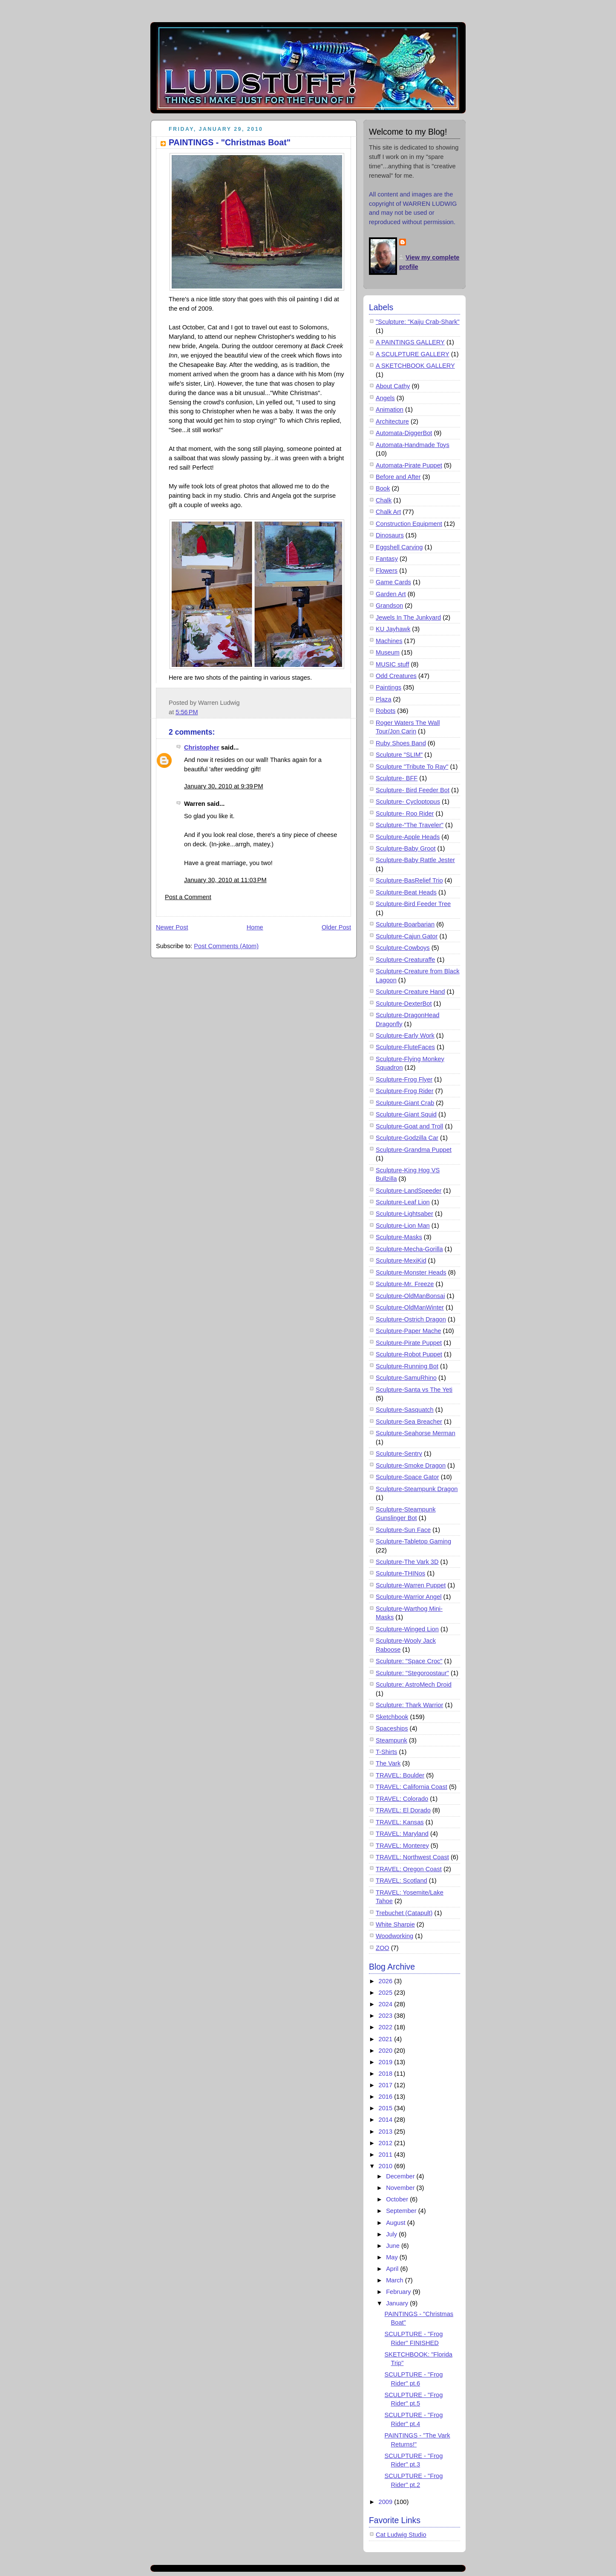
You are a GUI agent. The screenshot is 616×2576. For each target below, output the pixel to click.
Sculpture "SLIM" (399, 754)
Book (383, 488)
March (395, 2280)
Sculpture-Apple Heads (408, 837)
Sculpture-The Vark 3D (407, 1561)
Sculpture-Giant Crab (405, 1102)
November (401, 2187)
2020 (386, 2050)
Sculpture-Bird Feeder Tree (413, 903)
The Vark (388, 1763)
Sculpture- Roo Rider (405, 813)
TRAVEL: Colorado (402, 1798)
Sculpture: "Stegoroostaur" (412, 1673)
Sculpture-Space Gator (407, 1477)
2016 (386, 2096)
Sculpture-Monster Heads (411, 1272)
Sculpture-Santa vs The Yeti (414, 1389)
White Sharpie (395, 1924)
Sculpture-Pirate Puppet (409, 1342)
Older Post (336, 927)
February (399, 2291)
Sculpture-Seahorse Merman (415, 1433)
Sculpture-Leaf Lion (403, 1202)
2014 (386, 2119)
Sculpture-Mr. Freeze (405, 1284)
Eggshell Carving (399, 547)
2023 (386, 2015)
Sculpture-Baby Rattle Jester (415, 860)
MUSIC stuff (392, 664)
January (398, 2303)
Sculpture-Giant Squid (406, 1114)
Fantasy (387, 558)
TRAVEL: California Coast (411, 1786)
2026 (386, 1981)
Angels (385, 398)
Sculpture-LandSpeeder (408, 1190)
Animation (389, 409)
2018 (386, 2073)
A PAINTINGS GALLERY (410, 342)
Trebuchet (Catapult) (404, 1913)
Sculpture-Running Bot (407, 1366)
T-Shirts (386, 1751)
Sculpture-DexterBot (404, 1003)
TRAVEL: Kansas (400, 1822)
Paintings (388, 687)
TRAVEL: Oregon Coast (409, 1869)
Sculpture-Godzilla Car (407, 1137)
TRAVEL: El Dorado (403, 1810)
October (398, 2199)
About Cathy (393, 386)
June (393, 2245)
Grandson (389, 605)
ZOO (382, 1947)
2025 (386, 1992)
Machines (389, 641)
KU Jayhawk (393, 629)
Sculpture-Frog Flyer (404, 1079)
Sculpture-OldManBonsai (410, 1295)
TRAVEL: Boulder (400, 1775)
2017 (386, 2085)
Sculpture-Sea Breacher (409, 1421)
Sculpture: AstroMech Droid (414, 1684)
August (396, 2222)
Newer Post (172, 927)
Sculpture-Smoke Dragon (411, 1465)
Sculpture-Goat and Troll (409, 1126)
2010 (386, 2166)
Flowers (386, 570)
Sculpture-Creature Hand (410, 991)
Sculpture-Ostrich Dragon (411, 1319)
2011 (386, 2154)
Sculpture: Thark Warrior (409, 1705)
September (402, 2210)
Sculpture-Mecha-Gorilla (409, 1249)
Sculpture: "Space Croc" (409, 1661)
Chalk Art (388, 511)
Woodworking (394, 1936)
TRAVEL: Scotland (401, 1880)
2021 (386, 2039)
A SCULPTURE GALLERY (412, 354)
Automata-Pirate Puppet (409, 465)
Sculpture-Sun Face (403, 1529)
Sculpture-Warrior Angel (409, 1596)
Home (255, 927)
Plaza (383, 699)
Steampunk (391, 1740)
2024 (386, 2004)
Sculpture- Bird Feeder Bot (412, 790)
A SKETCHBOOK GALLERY (415, 365)
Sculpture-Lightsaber (404, 1213)
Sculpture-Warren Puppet (411, 1585)
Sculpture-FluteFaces (405, 1047)
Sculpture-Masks (399, 1237)
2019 (386, 2062)
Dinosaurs (390, 535)
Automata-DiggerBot (404, 433)
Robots (385, 710)
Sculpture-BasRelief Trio (409, 880)
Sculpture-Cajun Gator (407, 936)
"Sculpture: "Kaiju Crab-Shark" (418, 321)
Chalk (383, 500)
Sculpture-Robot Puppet (409, 1354)
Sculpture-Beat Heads (406, 892)
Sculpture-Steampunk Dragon (417, 1489)
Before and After (398, 476)
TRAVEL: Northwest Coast (412, 1857)
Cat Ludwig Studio (401, 2534)
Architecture (392, 421)
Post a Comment (188, 897)
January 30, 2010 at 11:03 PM (225, 880)
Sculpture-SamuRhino (406, 1377)
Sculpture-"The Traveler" (409, 825)
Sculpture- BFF (396, 778)
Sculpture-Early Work (405, 1035)
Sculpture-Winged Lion (407, 1629)
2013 (386, 2131)
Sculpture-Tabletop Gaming (413, 1541)
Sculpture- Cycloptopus (408, 801)
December (401, 2176)
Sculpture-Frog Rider (405, 1091)
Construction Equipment (409, 523)
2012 (386, 2143)
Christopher (201, 747)
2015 (386, 2108)
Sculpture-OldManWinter (410, 1307)
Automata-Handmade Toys (412, 444)
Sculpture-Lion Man (403, 1225)
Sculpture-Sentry (399, 1453)
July (392, 2234)
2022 (386, 2027)
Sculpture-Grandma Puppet (414, 1149)
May (393, 2257)
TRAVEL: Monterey (402, 1845)
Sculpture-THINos (400, 1573)
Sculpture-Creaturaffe (405, 959)
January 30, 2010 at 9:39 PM (223, 786)
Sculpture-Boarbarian (405, 924)
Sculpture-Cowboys (403, 947)
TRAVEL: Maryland (402, 1833)
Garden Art (391, 594)
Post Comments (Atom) (226, 946)
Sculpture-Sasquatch (405, 1409)
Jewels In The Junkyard (408, 617)
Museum (388, 652)
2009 (386, 2501)
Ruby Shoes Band (401, 743)
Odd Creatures (396, 675)
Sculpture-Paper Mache (408, 1330)
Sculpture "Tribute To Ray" (412, 766)
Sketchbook (392, 1716)
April (393, 2268)
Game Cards (393, 582)
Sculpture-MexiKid (401, 1260)
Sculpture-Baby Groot (405, 848)
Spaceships (392, 1728)
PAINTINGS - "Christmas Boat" (230, 142)
